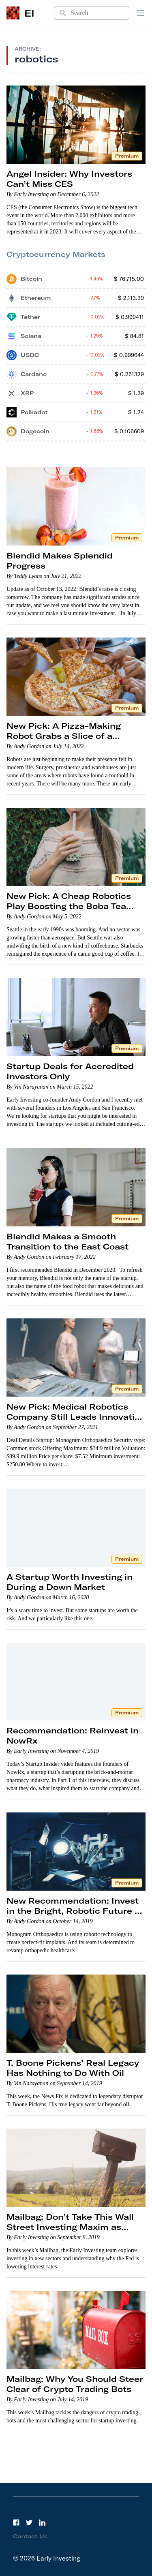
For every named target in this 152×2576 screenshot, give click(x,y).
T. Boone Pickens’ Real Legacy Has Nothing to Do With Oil (72, 2068)
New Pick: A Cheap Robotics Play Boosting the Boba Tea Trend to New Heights (68, 906)
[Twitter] (29, 2522)
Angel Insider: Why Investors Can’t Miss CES (69, 179)
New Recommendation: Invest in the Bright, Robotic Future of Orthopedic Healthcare (74, 1911)
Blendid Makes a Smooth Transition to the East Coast (67, 1241)
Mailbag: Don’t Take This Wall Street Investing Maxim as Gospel (70, 2227)
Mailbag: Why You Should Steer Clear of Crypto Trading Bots (74, 2384)
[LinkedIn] (42, 2522)
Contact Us (30, 2536)
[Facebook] (16, 2522)
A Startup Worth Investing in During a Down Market (69, 1582)
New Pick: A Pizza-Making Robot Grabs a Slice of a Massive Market (63, 736)
